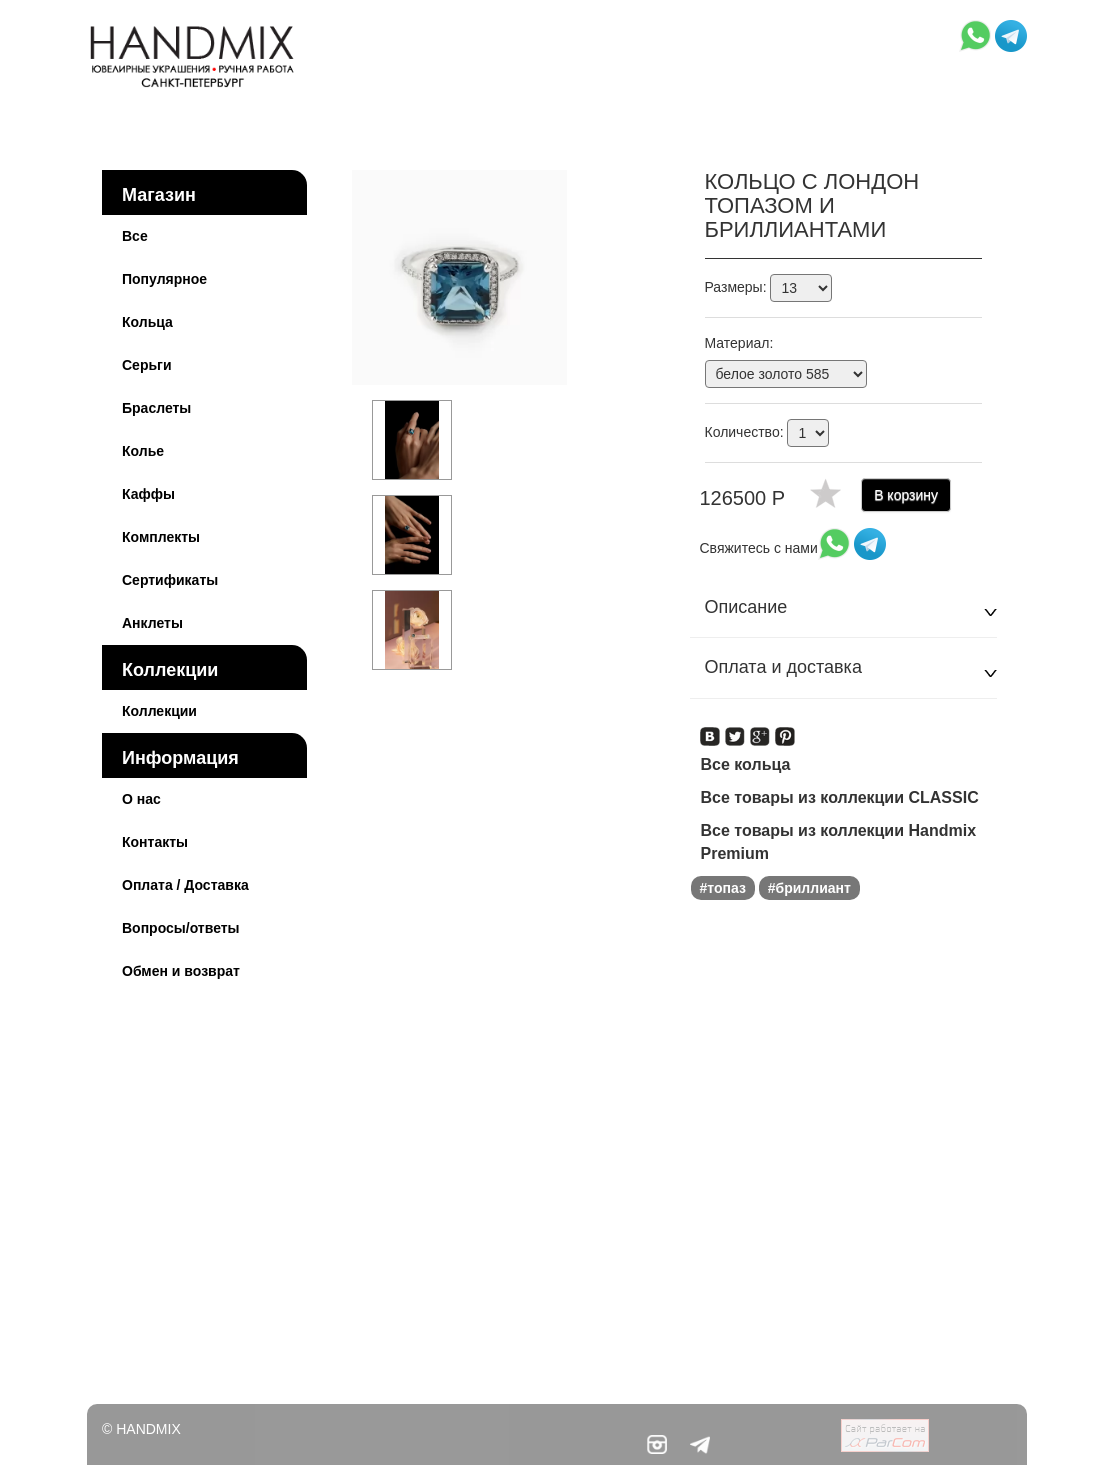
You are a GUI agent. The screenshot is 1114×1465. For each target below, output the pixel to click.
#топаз (723, 888)
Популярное (164, 279)
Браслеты (156, 408)
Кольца (147, 322)
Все (135, 236)
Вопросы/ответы (181, 928)
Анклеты (152, 623)
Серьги (147, 365)
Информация (180, 758)
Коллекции (170, 670)
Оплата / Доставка (185, 885)
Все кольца (746, 764)
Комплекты (161, 537)
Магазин (159, 195)
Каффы (148, 494)
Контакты (155, 842)
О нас (141, 799)
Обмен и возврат (181, 971)
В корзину (906, 495)
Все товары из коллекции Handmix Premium (839, 842)
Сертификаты (170, 580)
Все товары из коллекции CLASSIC (840, 797)
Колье (143, 451)
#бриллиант (809, 888)
